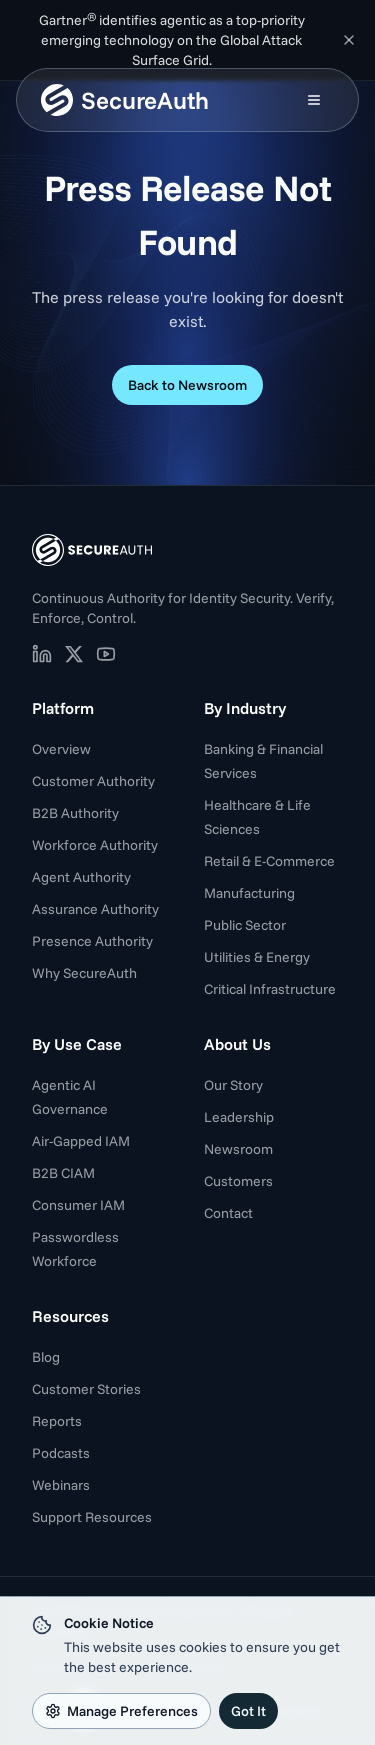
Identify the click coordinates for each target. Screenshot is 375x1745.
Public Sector (245, 925)
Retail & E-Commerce (269, 861)
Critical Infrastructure (270, 989)
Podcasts (61, 1453)
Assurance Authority (95, 909)
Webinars (61, 1485)
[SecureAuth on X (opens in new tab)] (74, 654)
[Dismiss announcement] (349, 40)
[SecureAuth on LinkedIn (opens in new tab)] (42, 654)
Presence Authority (92, 941)
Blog (46, 1357)
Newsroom (238, 1149)
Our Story (233, 1085)
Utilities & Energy (257, 957)
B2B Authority (75, 813)
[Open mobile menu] (314, 100)
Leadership (239, 1117)
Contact (228, 1213)
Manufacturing (249, 893)
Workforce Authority (95, 845)
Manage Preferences (121, 1711)
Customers (238, 1181)
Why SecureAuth (84, 973)
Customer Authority (93, 781)
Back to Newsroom (187, 385)
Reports (57, 1421)
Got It (248, 1711)
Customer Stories (86, 1389)
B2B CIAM (63, 1173)
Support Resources (92, 1517)
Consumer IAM (78, 1205)
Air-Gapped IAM (81, 1141)
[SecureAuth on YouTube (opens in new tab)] (106, 654)
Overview (61, 749)
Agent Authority (81, 877)
